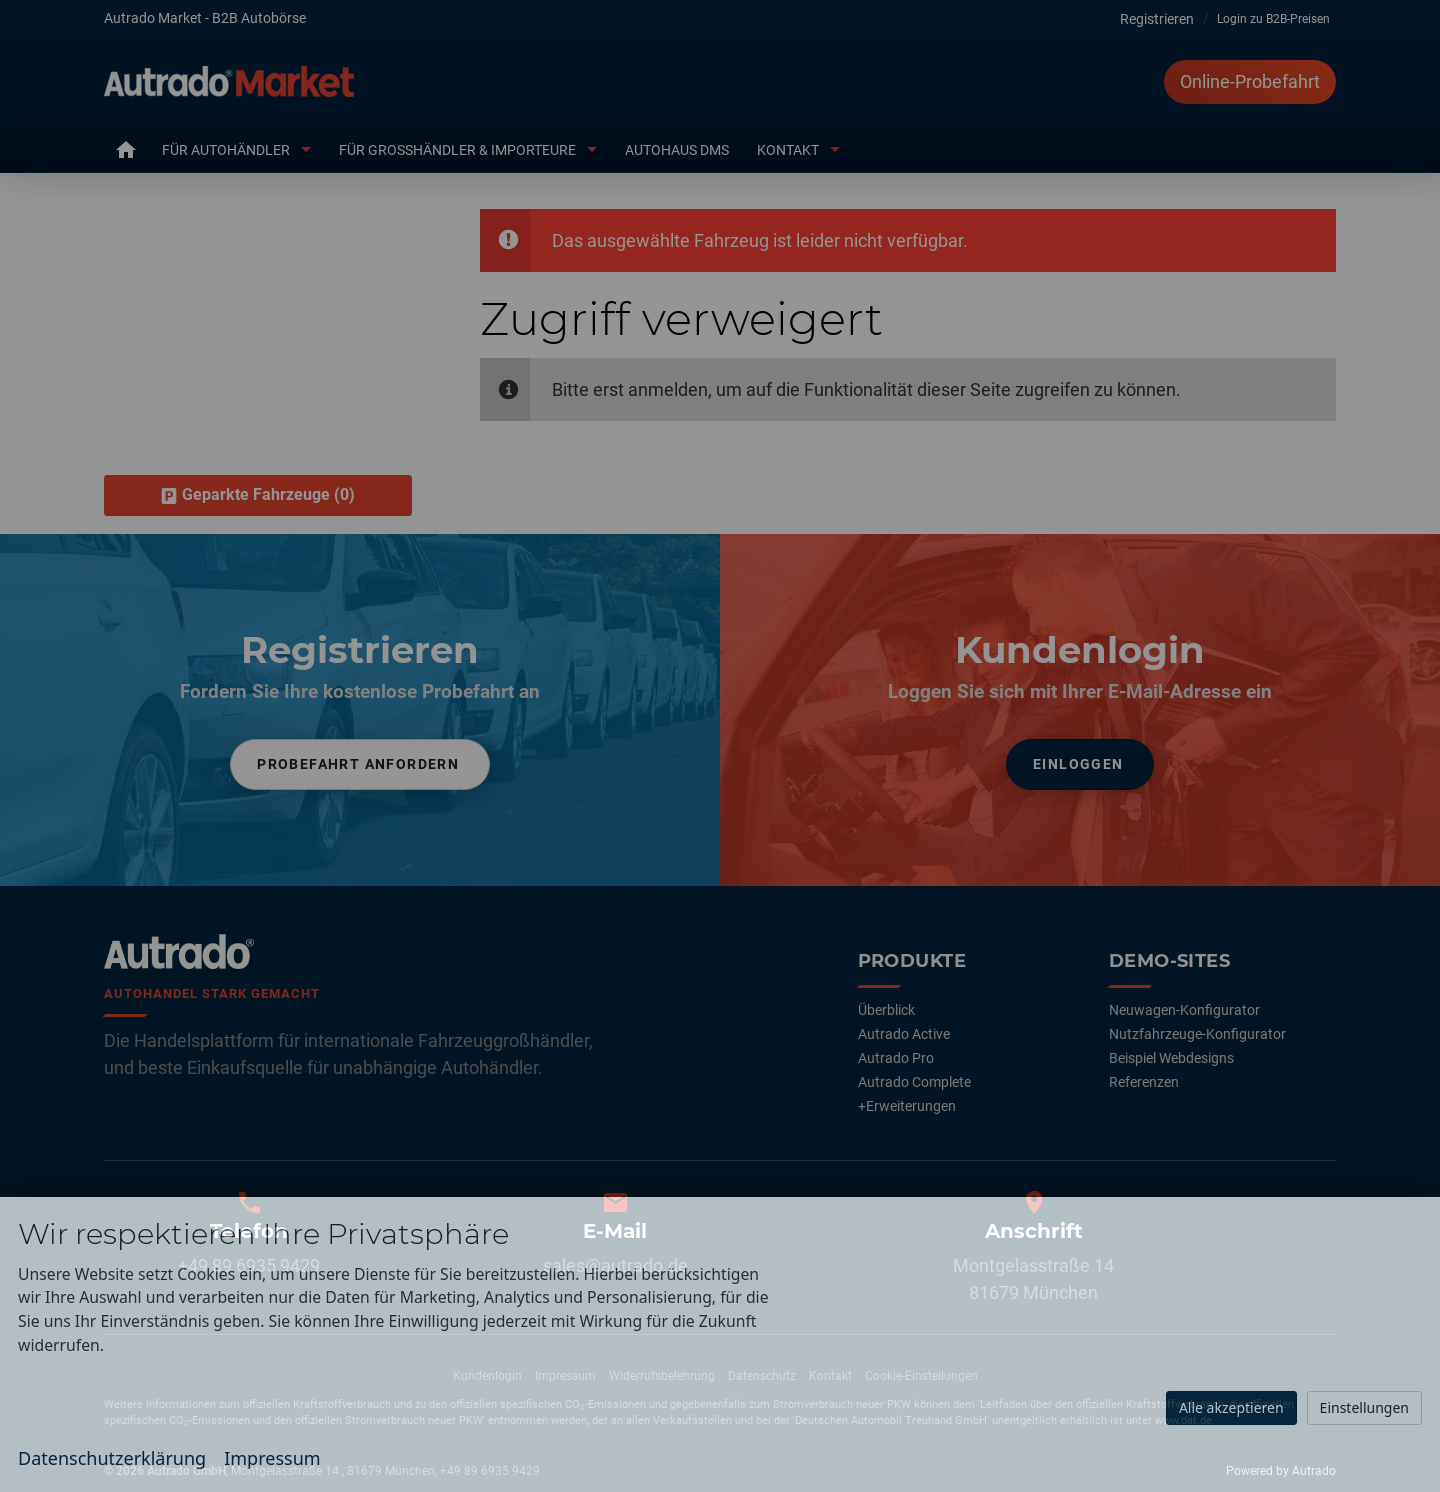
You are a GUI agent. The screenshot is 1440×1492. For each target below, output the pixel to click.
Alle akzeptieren (1231, 1407)
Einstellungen (1364, 1407)
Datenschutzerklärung (112, 1458)
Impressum (272, 1458)
